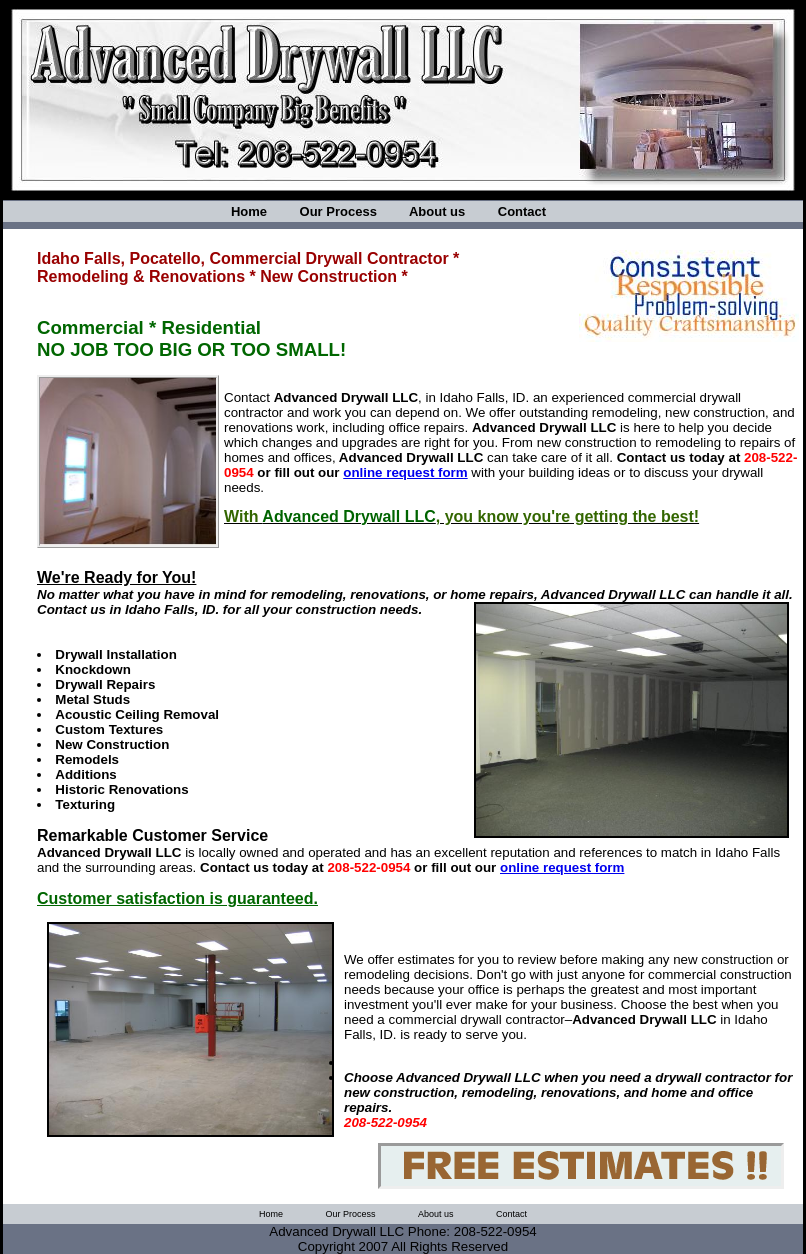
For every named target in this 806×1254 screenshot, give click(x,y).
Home (249, 211)
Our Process (338, 211)
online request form (405, 472)
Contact (522, 211)
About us (437, 211)
